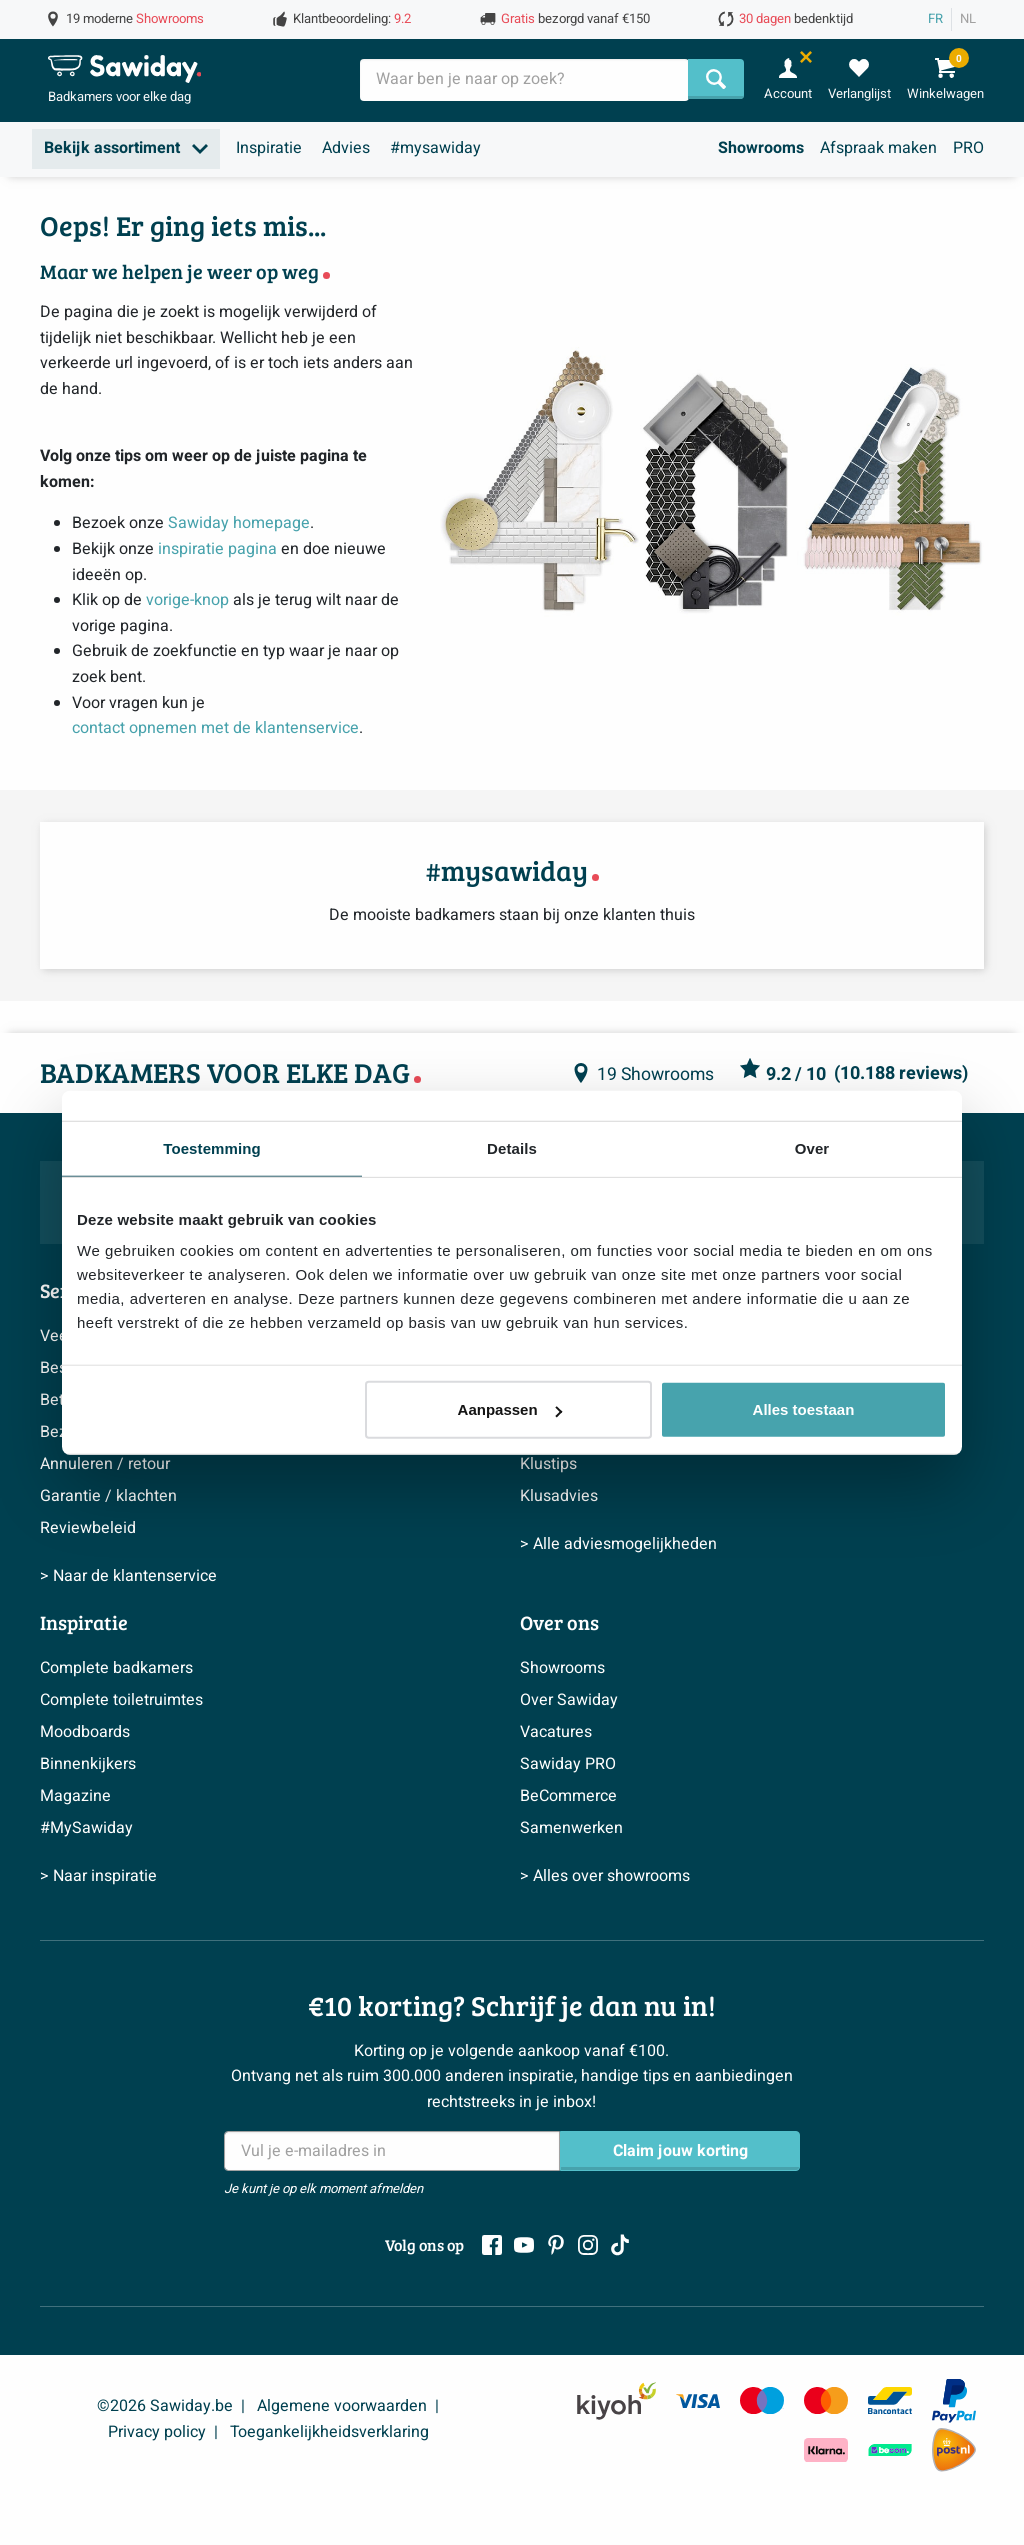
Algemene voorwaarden (342, 2406)
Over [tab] (812, 1147)
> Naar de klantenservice (128, 1576)
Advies (346, 148)
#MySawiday (86, 1828)
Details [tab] (512, 1147)
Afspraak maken (878, 148)
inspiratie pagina (217, 549)
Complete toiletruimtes (121, 1700)
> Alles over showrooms (605, 1876)
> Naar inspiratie (98, 1876)
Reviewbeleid (88, 1528)
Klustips (548, 1464)
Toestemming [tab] (212, 1147)
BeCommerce (568, 1796)
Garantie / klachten (108, 1496)
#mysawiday (435, 148)
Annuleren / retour (105, 1464)
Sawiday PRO (568, 1764)
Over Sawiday (569, 1700)
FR (935, 19)
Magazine (75, 1796)
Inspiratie (269, 148)
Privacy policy (157, 2432)
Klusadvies (559, 1496)
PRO (968, 148)
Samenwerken (571, 1828)
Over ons (559, 1622)
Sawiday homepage (239, 523)
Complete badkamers (116, 1668)
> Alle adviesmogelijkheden (618, 1544)
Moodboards (85, 1732)
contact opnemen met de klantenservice (215, 728)
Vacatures (556, 1732)
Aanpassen (510, 1409)
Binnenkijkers (88, 1764)
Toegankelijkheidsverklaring (329, 2432)
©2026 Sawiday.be (165, 2406)
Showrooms (761, 148)
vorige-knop (187, 600)
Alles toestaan (804, 1409)
